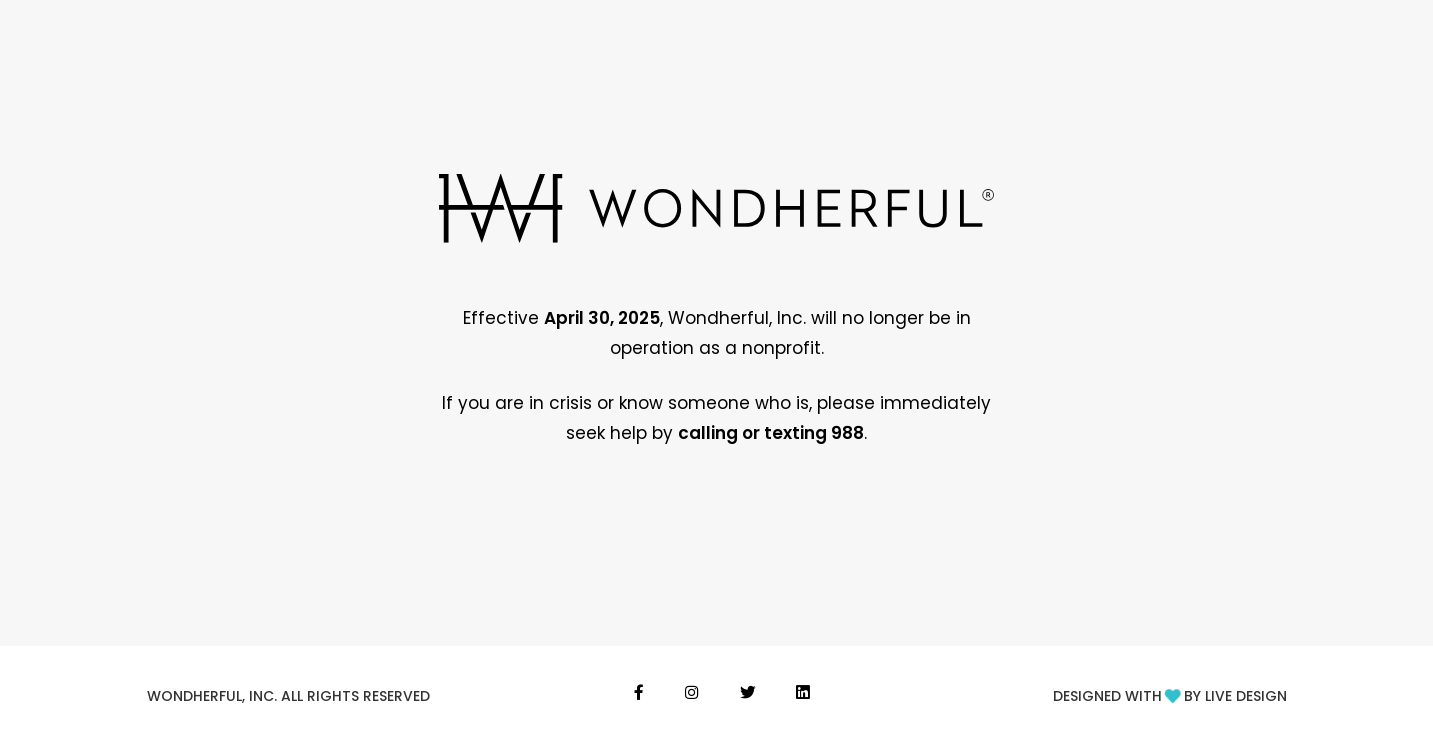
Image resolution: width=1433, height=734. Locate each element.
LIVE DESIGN (1246, 696)
